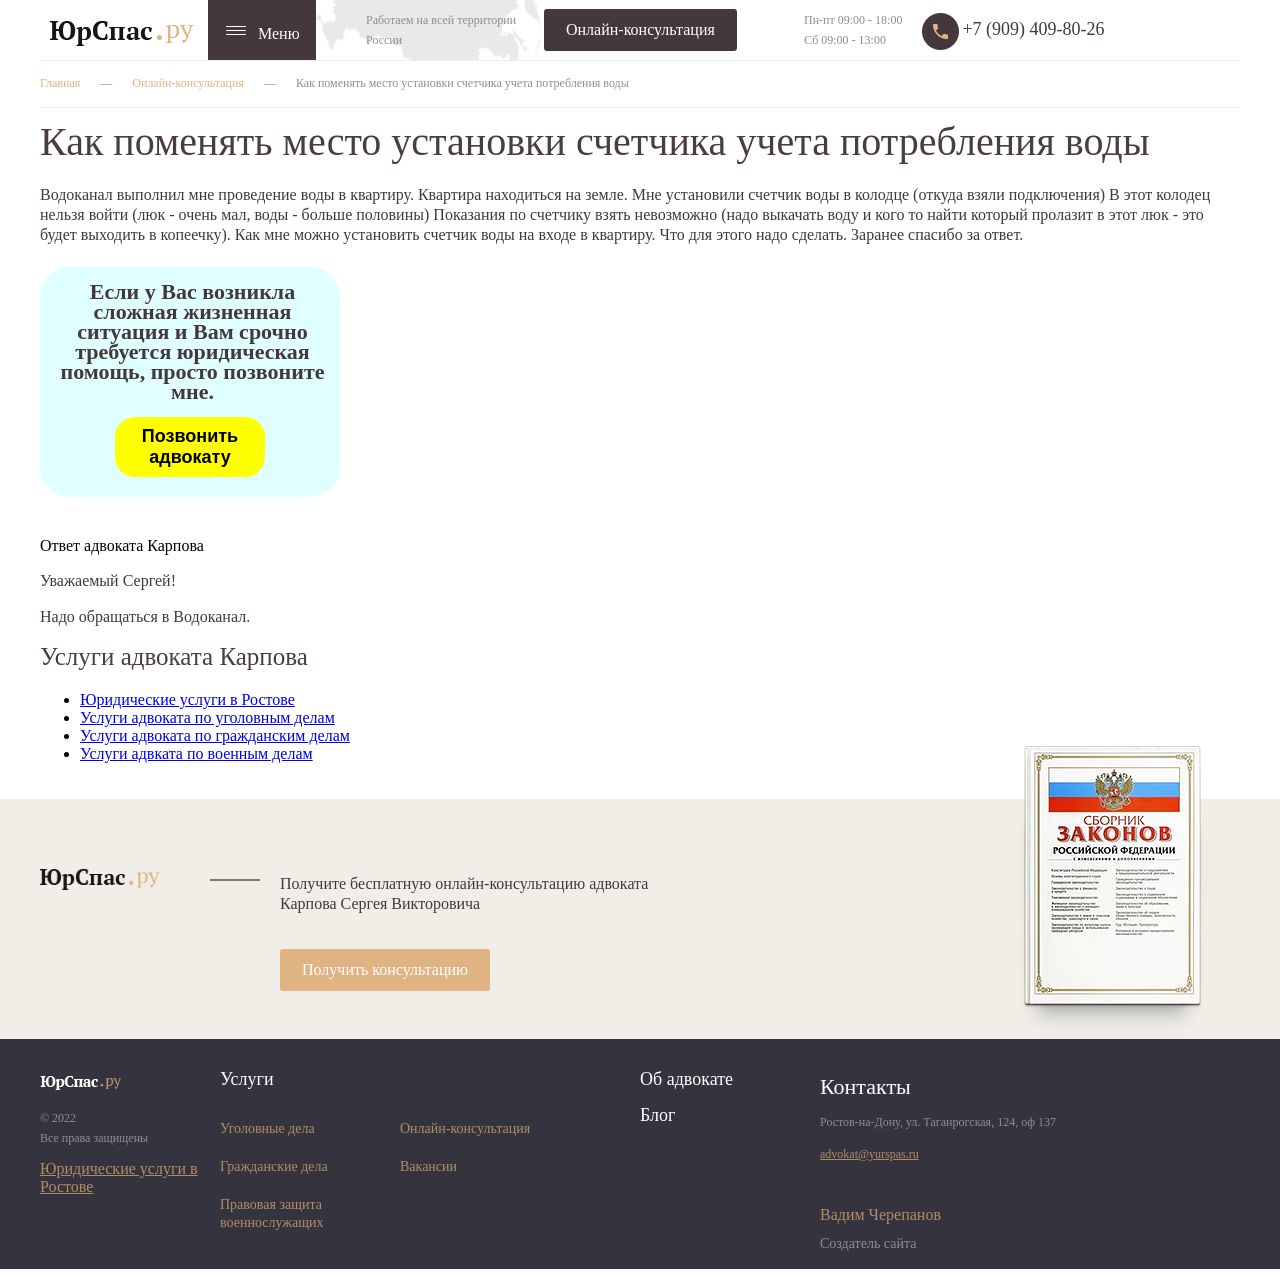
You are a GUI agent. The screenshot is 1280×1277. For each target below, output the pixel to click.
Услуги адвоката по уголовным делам (207, 717)
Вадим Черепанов (880, 1214)
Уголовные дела (267, 1128)
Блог (657, 1115)
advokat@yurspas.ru (869, 1154)
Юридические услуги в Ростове (187, 699)
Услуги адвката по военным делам (196, 753)
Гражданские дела (274, 1166)
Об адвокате (686, 1079)
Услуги (247, 1079)
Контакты (865, 1086)
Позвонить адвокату (190, 446)
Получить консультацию (385, 969)
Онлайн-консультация (640, 29)
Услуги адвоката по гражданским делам (215, 735)
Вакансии (428, 1166)
